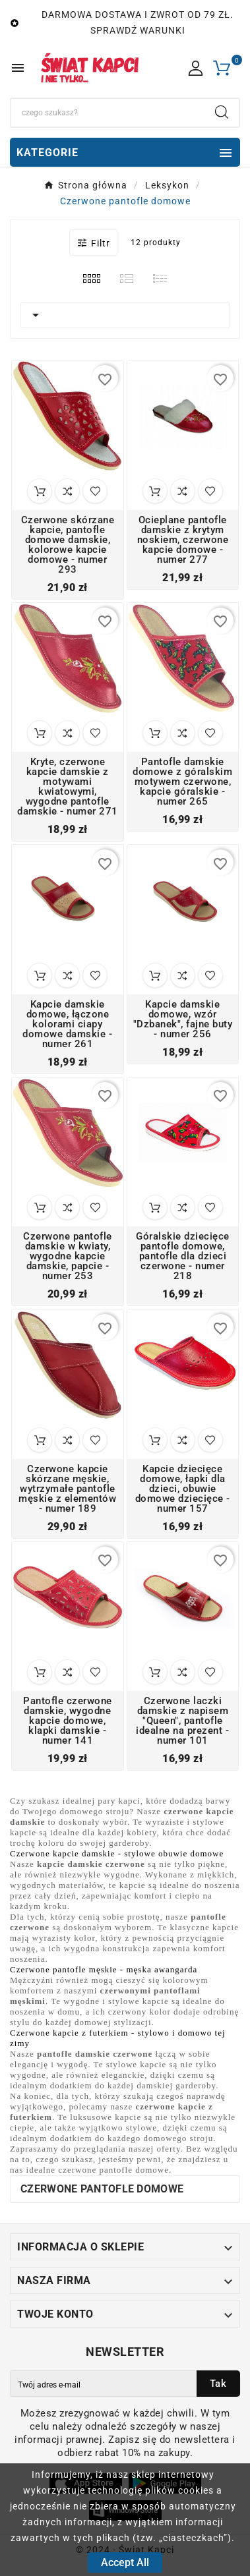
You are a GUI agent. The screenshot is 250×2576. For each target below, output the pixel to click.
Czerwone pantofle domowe (101, 2189)
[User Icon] (195, 68)
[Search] (107, 113)
